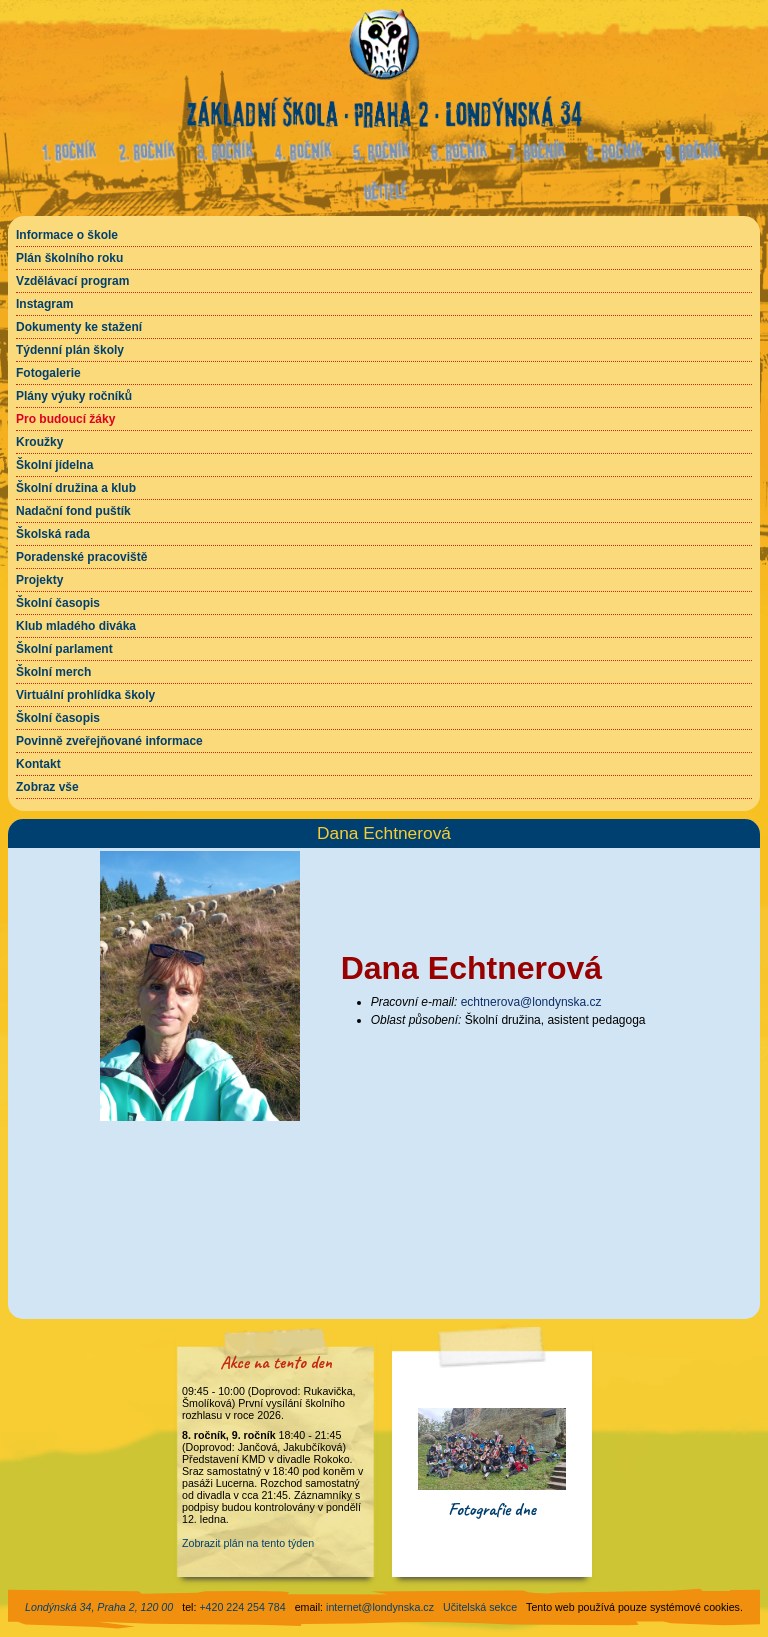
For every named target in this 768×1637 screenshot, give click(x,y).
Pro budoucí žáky (65, 419)
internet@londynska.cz (380, 1607)
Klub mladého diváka (76, 626)
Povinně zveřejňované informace (109, 741)
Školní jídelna (54, 465)
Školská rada (53, 534)
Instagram (44, 304)
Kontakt (38, 764)
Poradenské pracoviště (81, 557)
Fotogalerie (48, 373)
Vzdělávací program (72, 281)
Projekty (39, 580)
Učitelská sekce (480, 1607)
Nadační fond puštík (73, 511)
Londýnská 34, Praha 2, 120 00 (99, 1607)
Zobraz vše (47, 787)
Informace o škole (67, 235)
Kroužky (39, 442)
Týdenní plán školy (70, 350)
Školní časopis (58, 603)
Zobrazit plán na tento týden (248, 1543)
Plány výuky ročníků (74, 396)
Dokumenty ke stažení (79, 327)
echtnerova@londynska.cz (531, 1002)
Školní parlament (64, 649)
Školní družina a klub (76, 488)
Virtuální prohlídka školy (85, 695)
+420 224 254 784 (242, 1607)
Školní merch (53, 672)
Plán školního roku (69, 258)
